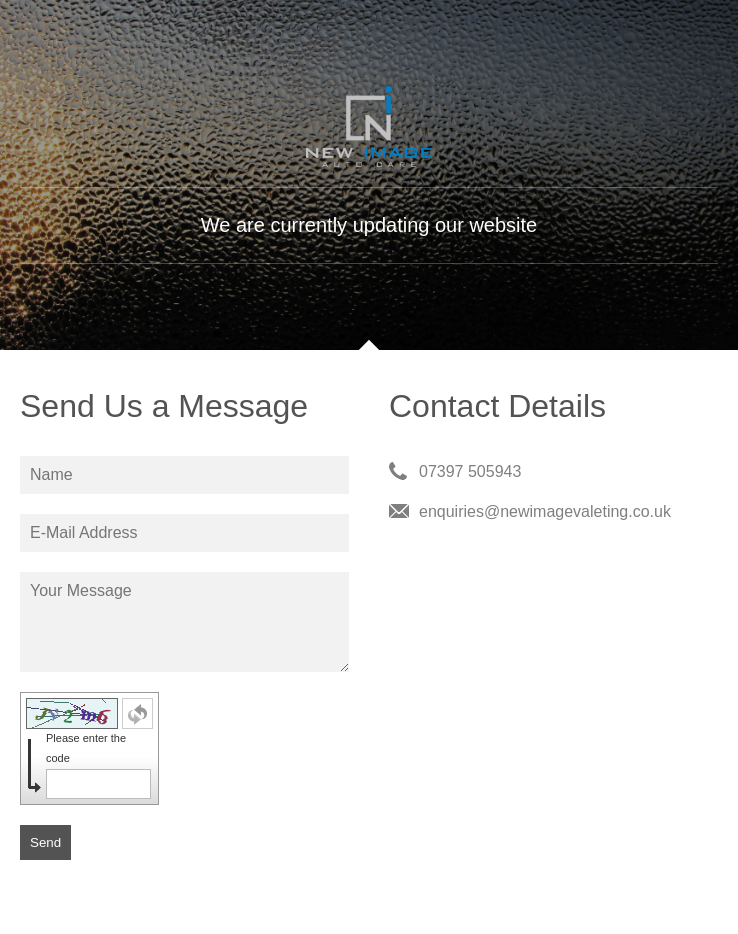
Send (45, 842)
